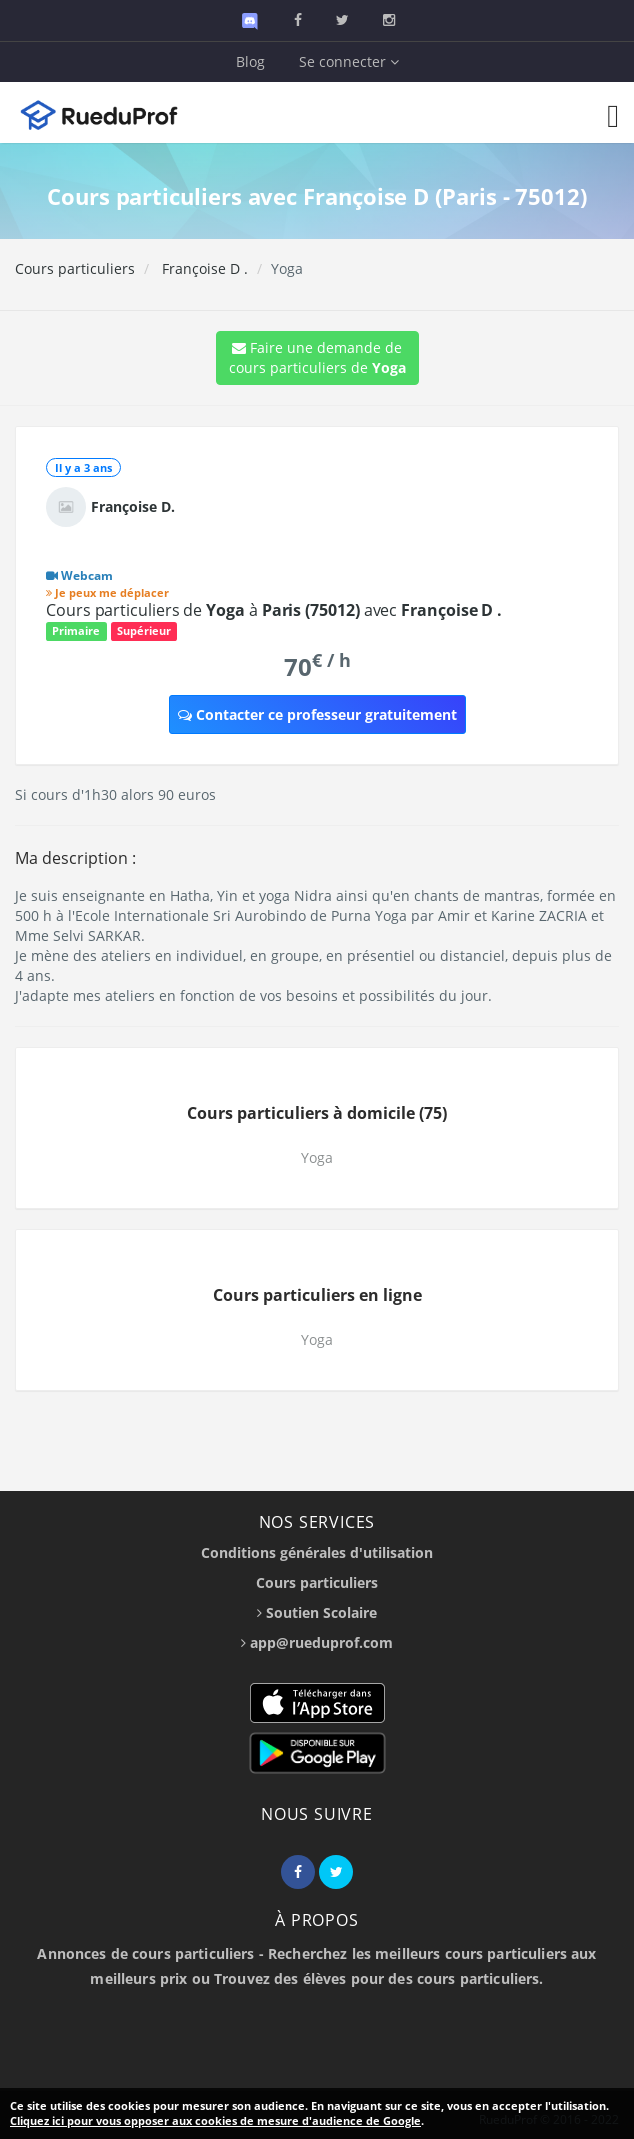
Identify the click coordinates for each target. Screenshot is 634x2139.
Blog (250, 61)
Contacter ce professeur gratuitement (317, 714)
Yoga (317, 1157)
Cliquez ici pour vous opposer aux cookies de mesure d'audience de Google (215, 2120)
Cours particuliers (75, 268)
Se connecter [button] (349, 61)
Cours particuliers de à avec (274, 610)
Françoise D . (203, 268)
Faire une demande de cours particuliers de (317, 357)
